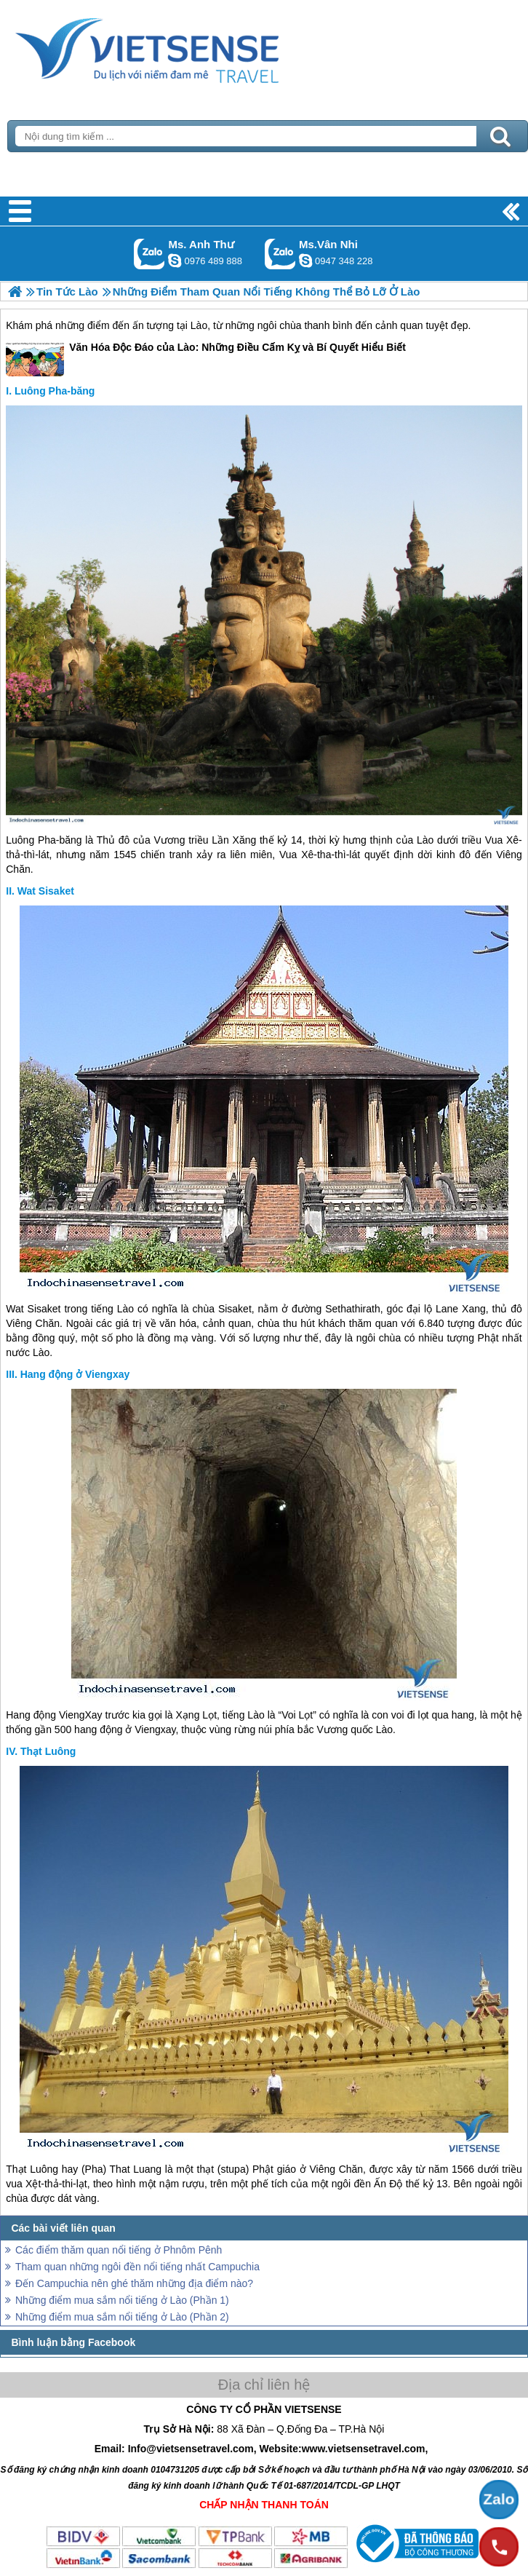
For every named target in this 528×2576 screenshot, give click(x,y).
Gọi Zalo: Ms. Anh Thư (149, 253)
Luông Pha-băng (55, 391)
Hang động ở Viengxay (75, 1374)
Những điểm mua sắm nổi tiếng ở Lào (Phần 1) (122, 2300)
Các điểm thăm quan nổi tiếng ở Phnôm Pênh (118, 2250)
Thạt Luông (48, 1751)
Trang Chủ (183, 47)
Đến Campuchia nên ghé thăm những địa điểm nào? (134, 2283)
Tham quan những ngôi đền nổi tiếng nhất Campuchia (137, 2266)
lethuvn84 (174, 260)
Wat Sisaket (45, 891)
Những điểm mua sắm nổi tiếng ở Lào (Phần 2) (122, 2317)
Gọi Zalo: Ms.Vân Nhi (280, 253)
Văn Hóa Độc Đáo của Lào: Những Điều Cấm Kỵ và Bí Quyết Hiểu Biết (206, 358)
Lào (199, 325)
